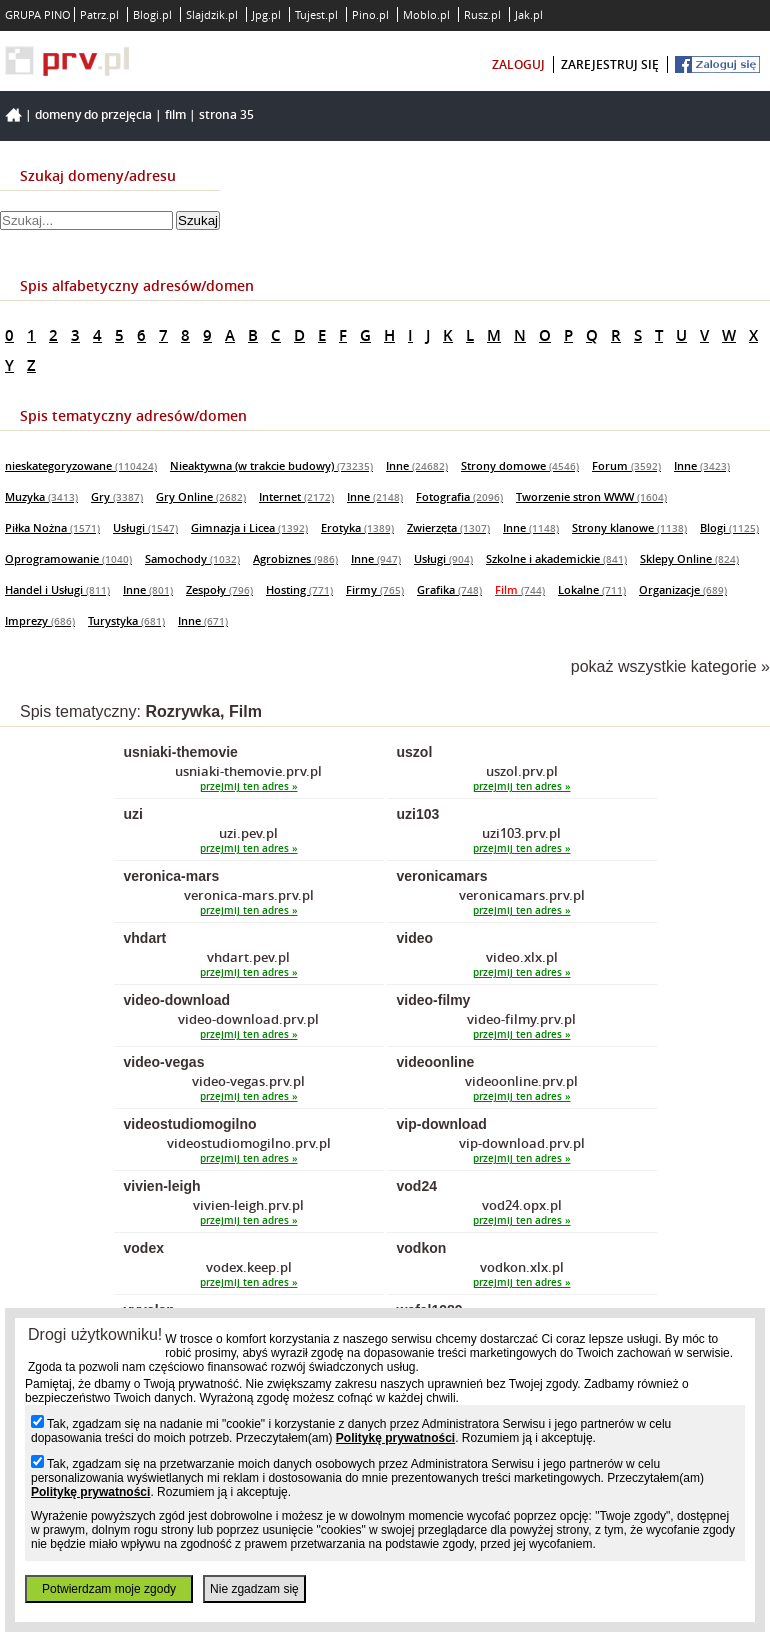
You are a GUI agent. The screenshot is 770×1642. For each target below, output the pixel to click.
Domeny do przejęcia (93, 114)
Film (175, 114)
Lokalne (592, 589)
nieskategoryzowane (81, 465)
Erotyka (357, 527)
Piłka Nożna (52, 527)
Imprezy (40, 620)
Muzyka (41, 496)
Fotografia (459, 496)
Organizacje (683, 589)
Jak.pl (529, 14)
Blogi (729, 527)
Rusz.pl (482, 14)
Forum (626, 465)
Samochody (192, 558)
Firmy (375, 589)
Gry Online (201, 496)
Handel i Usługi (57, 589)
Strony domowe (520, 465)
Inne (417, 465)
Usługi (145, 527)
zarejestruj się (610, 64)
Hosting (299, 589)
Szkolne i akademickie (556, 558)
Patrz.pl (99, 14)
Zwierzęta (448, 527)
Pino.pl (370, 14)
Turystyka (126, 620)
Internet (296, 496)
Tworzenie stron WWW (591, 496)
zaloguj (518, 64)
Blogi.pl (152, 14)
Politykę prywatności (395, 1438)
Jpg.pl (266, 14)
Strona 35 (226, 114)
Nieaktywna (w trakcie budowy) (271, 465)
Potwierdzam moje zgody (109, 1589)
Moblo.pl (426, 14)
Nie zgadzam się (254, 1589)
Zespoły (219, 589)
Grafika (449, 589)
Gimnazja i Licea (249, 527)
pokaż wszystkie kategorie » (670, 666)
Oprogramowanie (68, 558)
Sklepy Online (689, 558)
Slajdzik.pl (212, 14)
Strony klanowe (629, 527)
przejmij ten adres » (249, 786)
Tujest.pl (316, 14)
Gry (117, 496)
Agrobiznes (295, 558)
